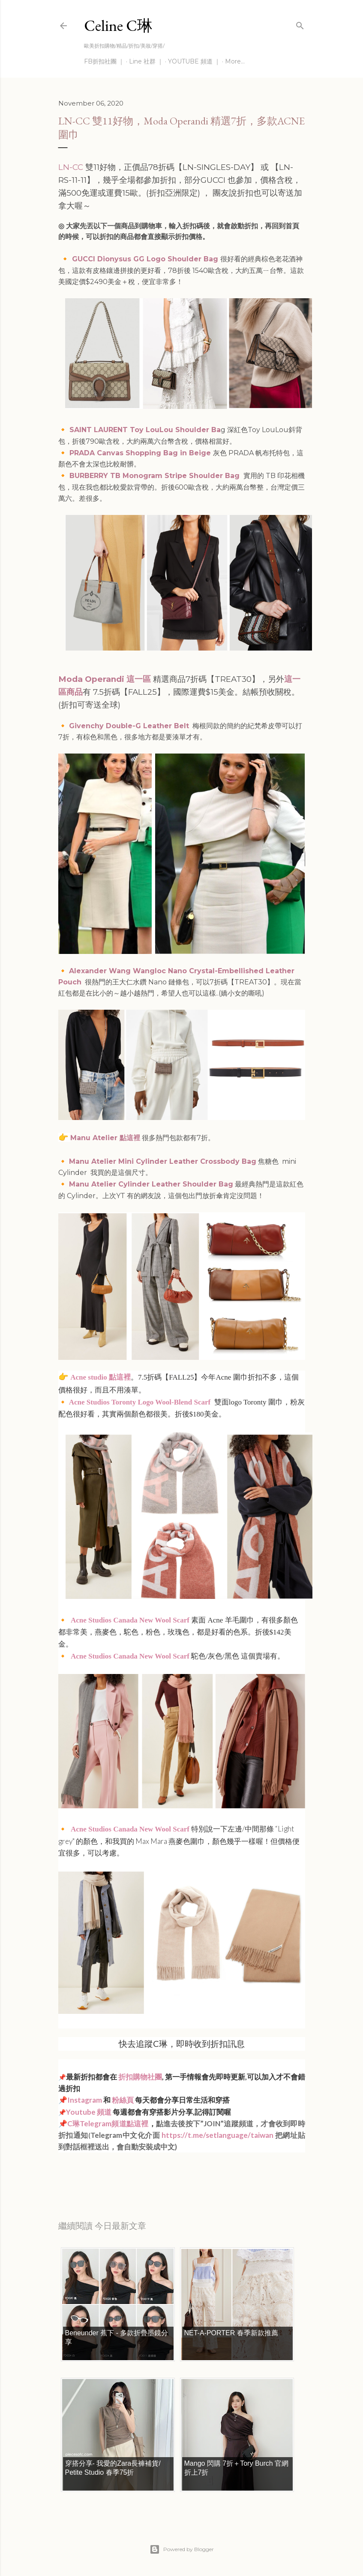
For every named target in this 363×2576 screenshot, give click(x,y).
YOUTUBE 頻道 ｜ (194, 61)
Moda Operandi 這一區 (104, 679)
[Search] (300, 23)
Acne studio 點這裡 (100, 1377)
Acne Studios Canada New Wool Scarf (130, 1620)
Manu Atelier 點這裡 (105, 1138)
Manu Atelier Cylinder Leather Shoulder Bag (151, 1184)
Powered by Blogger (182, 2549)
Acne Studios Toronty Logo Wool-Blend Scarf (139, 1402)
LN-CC (70, 167)
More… (235, 61)
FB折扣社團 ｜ (104, 61)
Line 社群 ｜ (146, 61)
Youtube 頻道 (89, 2111)
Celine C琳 (118, 25)
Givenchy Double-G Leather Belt (129, 726)
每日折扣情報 (99, 2170)
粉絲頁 (123, 2099)
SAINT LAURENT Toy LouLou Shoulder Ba (145, 430)
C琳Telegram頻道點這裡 (108, 2123)
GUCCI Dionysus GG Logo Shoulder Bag (145, 259)
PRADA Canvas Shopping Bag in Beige (141, 453)
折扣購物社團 (140, 2076)
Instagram (84, 2099)
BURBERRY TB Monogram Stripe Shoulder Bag (155, 476)
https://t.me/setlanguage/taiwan (217, 2135)
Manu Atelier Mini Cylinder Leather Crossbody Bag (162, 1161)
